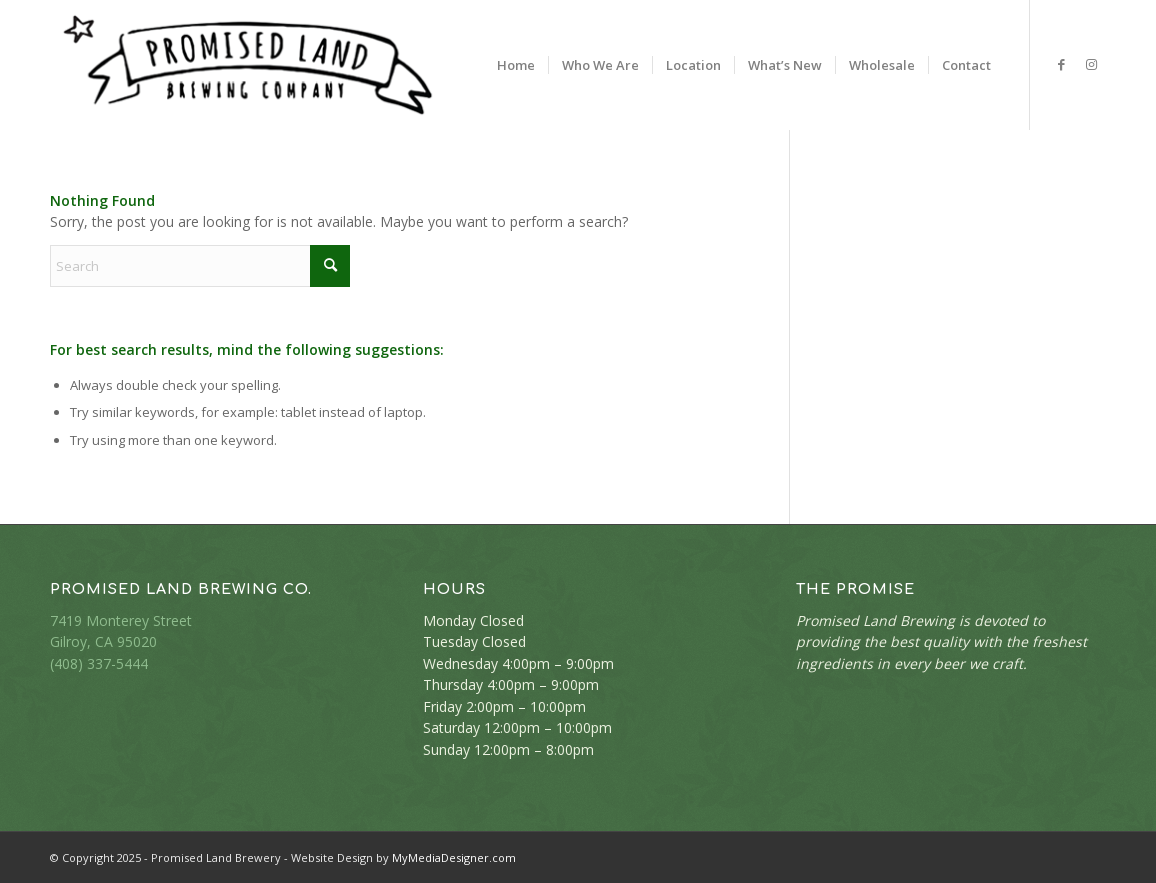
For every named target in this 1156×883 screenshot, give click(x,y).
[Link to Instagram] (1091, 64)
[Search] (200, 266)
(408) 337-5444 (99, 663)
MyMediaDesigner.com (454, 857)
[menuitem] (516, 65)
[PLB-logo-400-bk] (248, 65)
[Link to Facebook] (1061, 64)
